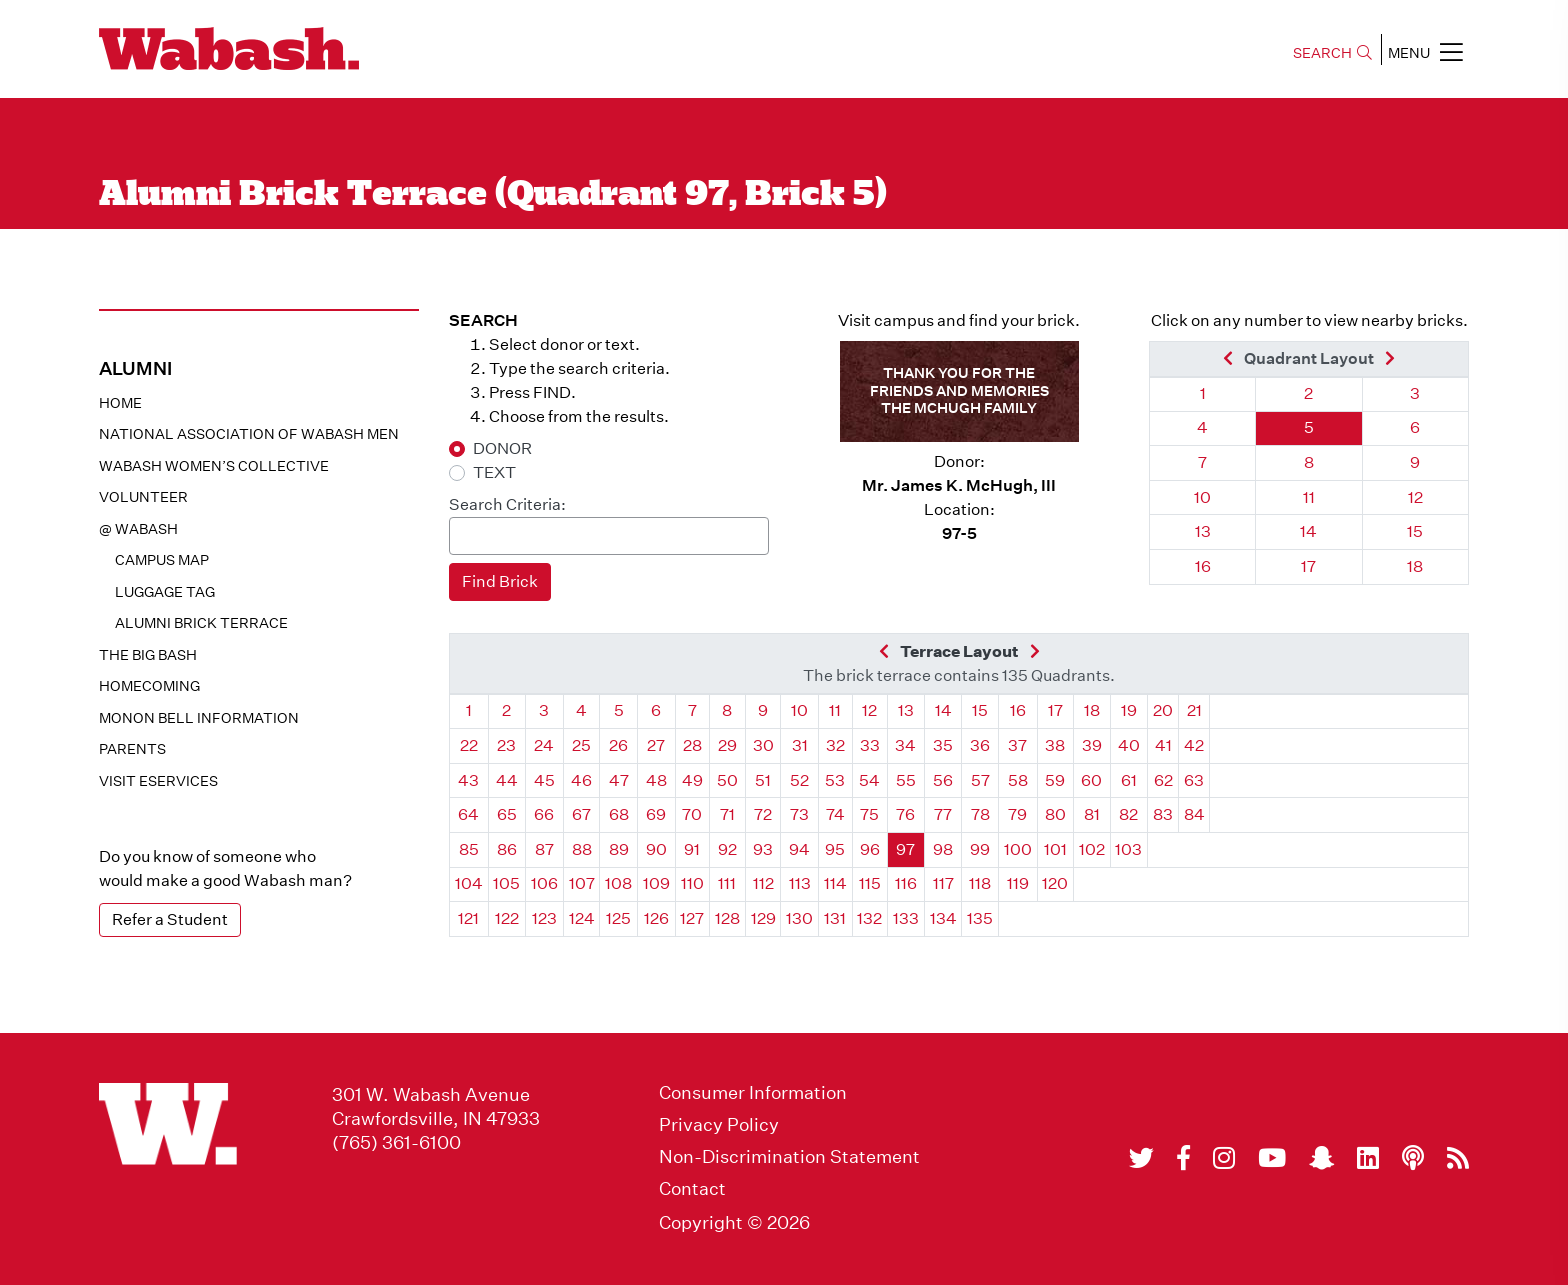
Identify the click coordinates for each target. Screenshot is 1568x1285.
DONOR (502, 448)
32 (835, 745)
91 (692, 849)
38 (1055, 745)
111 (727, 883)
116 (906, 883)
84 (1194, 814)
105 (506, 883)
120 (1055, 883)
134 (943, 918)
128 (727, 918)
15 (1415, 531)
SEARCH (1332, 53)
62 (1163, 780)
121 (468, 918)
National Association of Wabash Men (249, 434)
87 (544, 849)
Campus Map (162, 560)
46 (581, 780)
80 (1055, 814)
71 (727, 814)
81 (1092, 814)
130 (799, 918)
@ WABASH (138, 529)
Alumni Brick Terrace (201, 623)
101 (1055, 849)
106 (544, 883)
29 (727, 745)
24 (544, 745)
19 (1129, 710)
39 (1092, 745)
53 (835, 780)
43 (468, 780)
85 (469, 849)
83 (1163, 814)
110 (692, 883)
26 (618, 745)
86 (507, 849)
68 (619, 814)
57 (980, 780)
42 (1194, 745)
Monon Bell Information (199, 718)
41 (1163, 745)
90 (656, 849)
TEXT (494, 472)
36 (980, 745)
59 (1055, 780)
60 (1091, 780)
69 (656, 814)
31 (800, 745)
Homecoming (149, 686)
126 (656, 918)
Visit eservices (158, 781)
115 (870, 883)
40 (1129, 745)
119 (1018, 883)
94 (799, 849)
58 (1018, 780)
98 (943, 849)
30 (763, 745)
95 (835, 849)
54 (869, 780)
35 (943, 745)
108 (618, 883)
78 (980, 814)
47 (619, 780)
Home (120, 403)
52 (799, 780)
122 (507, 918)
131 (835, 918)
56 (943, 780)
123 (544, 918)
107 (582, 883)
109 (656, 883)
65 (507, 814)
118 (980, 883)
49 (692, 780)
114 (835, 883)
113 (800, 883)
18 (1415, 566)
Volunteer (143, 497)
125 (618, 918)
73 (799, 814)
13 (1203, 531)
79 (1017, 814)
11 (1309, 497)
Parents (132, 749)
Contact (692, 1189)
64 (468, 814)
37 (1017, 745)
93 (763, 849)
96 (870, 849)
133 (906, 918)
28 (692, 745)
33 (870, 745)
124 (582, 918)
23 (506, 745)
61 (1129, 780)
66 (544, 814)
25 (581, 745)
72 (763, 814)
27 (656, 745)
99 (980, 849)
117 (943, 883)
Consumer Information (753, 1093)
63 (1194, 780)
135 (980, 918)
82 (1128, 814)
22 (469, 745)
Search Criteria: (507, 504)
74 (835, 814)
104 (469, 883)
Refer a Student (170, 919)
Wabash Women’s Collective (214, 466)
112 (763, 883)
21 (1194, 710)
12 (1415, 497)
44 (507, 780)
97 (905, 849)
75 (869, 814)
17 (1308, 566)
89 (619, 849)
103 (1128, 849)
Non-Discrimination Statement (789, 1157)
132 (869, 918)
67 (581, 814)
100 (1018, 849)
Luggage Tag (165, 592)
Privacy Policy (719, 1125)
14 (1308, 531)
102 (1092, 849)
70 (692, 814)
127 (692, 918)
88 (582, 849)
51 (763, 780)
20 (1163, 710)
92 (727, 849)
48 (656, 780)
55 (906, 780)
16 (1203, 566)
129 (763, 918)
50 (727, 780)
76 (905, 814)
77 (943, 814)
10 (1202, 497)
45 (544, 780)
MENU (1425, 52)
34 (905, 745)
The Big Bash (148, 655)
